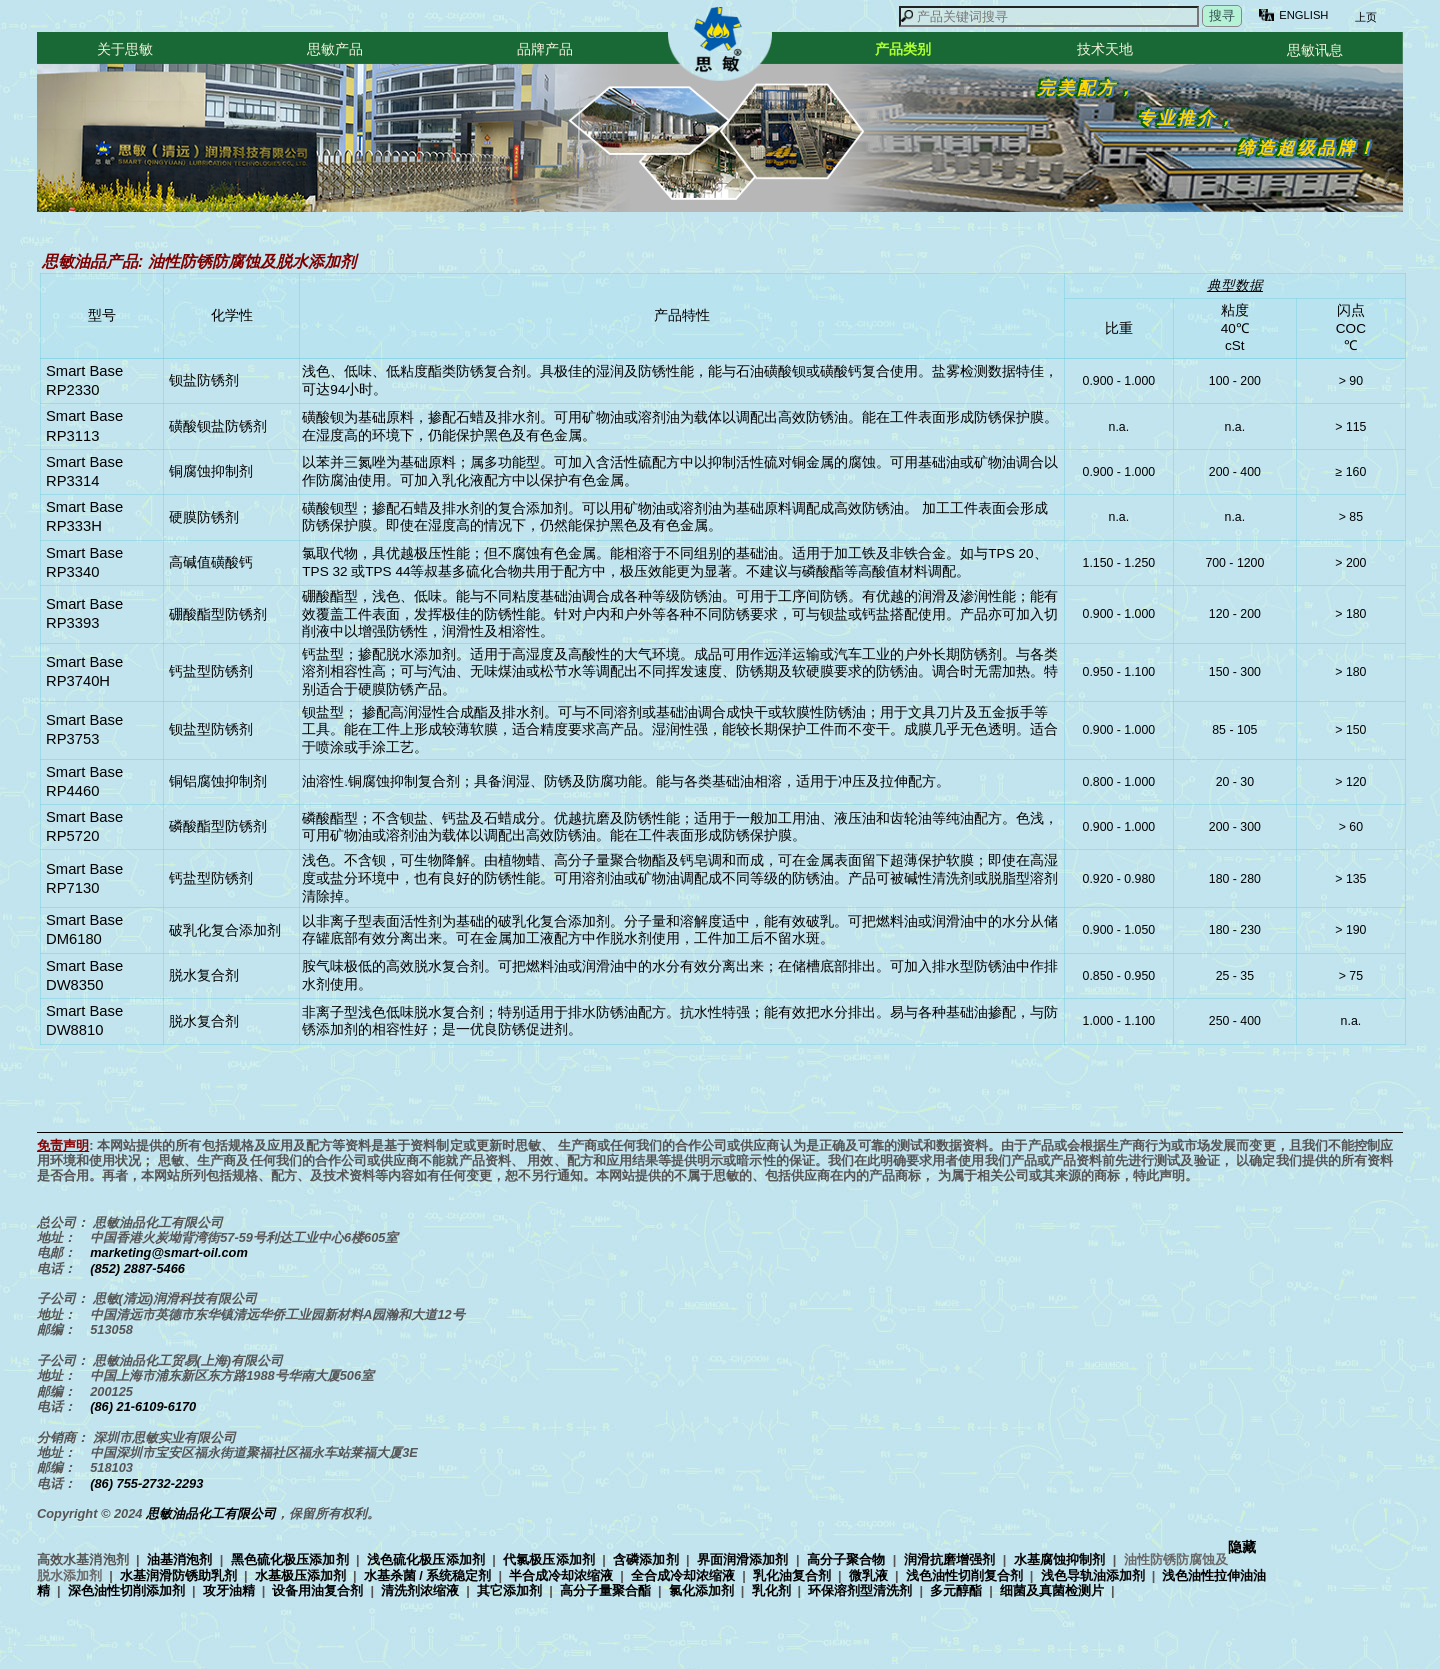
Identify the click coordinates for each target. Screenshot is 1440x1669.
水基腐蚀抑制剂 (1060, 1559)
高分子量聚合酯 (605, 1590)
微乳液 (868, 1575)
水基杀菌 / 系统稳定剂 (428, 1575)
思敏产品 (335, 49)
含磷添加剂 (646, 1559)
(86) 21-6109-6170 (143, 1406)
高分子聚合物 (846, 1559)
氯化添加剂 (701, 1590)
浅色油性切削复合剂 (964, 1575)
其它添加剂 (509, 1590)
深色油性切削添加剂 (126, 1590)
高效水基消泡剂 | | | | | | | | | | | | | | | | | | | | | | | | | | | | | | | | (651, 1575)
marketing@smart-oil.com (169, 1252)
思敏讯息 (1315, 50)
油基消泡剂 (180, 1559)
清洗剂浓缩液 (420, 1590)
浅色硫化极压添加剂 (426, 1559)
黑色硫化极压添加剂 (290, 1559)
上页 (1364, 17)
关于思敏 (125, 49)
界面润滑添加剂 (743, 1559)
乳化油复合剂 (792, 1575)
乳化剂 (771, 1590)
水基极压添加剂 (300, 1575)
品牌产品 (545, 49)
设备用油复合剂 (317, 1590)
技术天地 (1105, 49)
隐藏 (1242, 1547)
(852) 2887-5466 (137, 1268)
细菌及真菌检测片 (1052, 1590)
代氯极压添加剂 (549, 1559)
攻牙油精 (229, 1590)
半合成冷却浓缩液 (561, 1575)
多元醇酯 (956, 1590)
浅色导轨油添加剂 (1093, 1575)
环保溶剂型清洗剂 (860, 1590)
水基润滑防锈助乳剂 (178, 1575)
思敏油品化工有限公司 (211, 1513)
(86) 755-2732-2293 (146, 1483)
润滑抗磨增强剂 (950, 1559)
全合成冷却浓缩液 (683, 1575)
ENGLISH (1303, 15)
